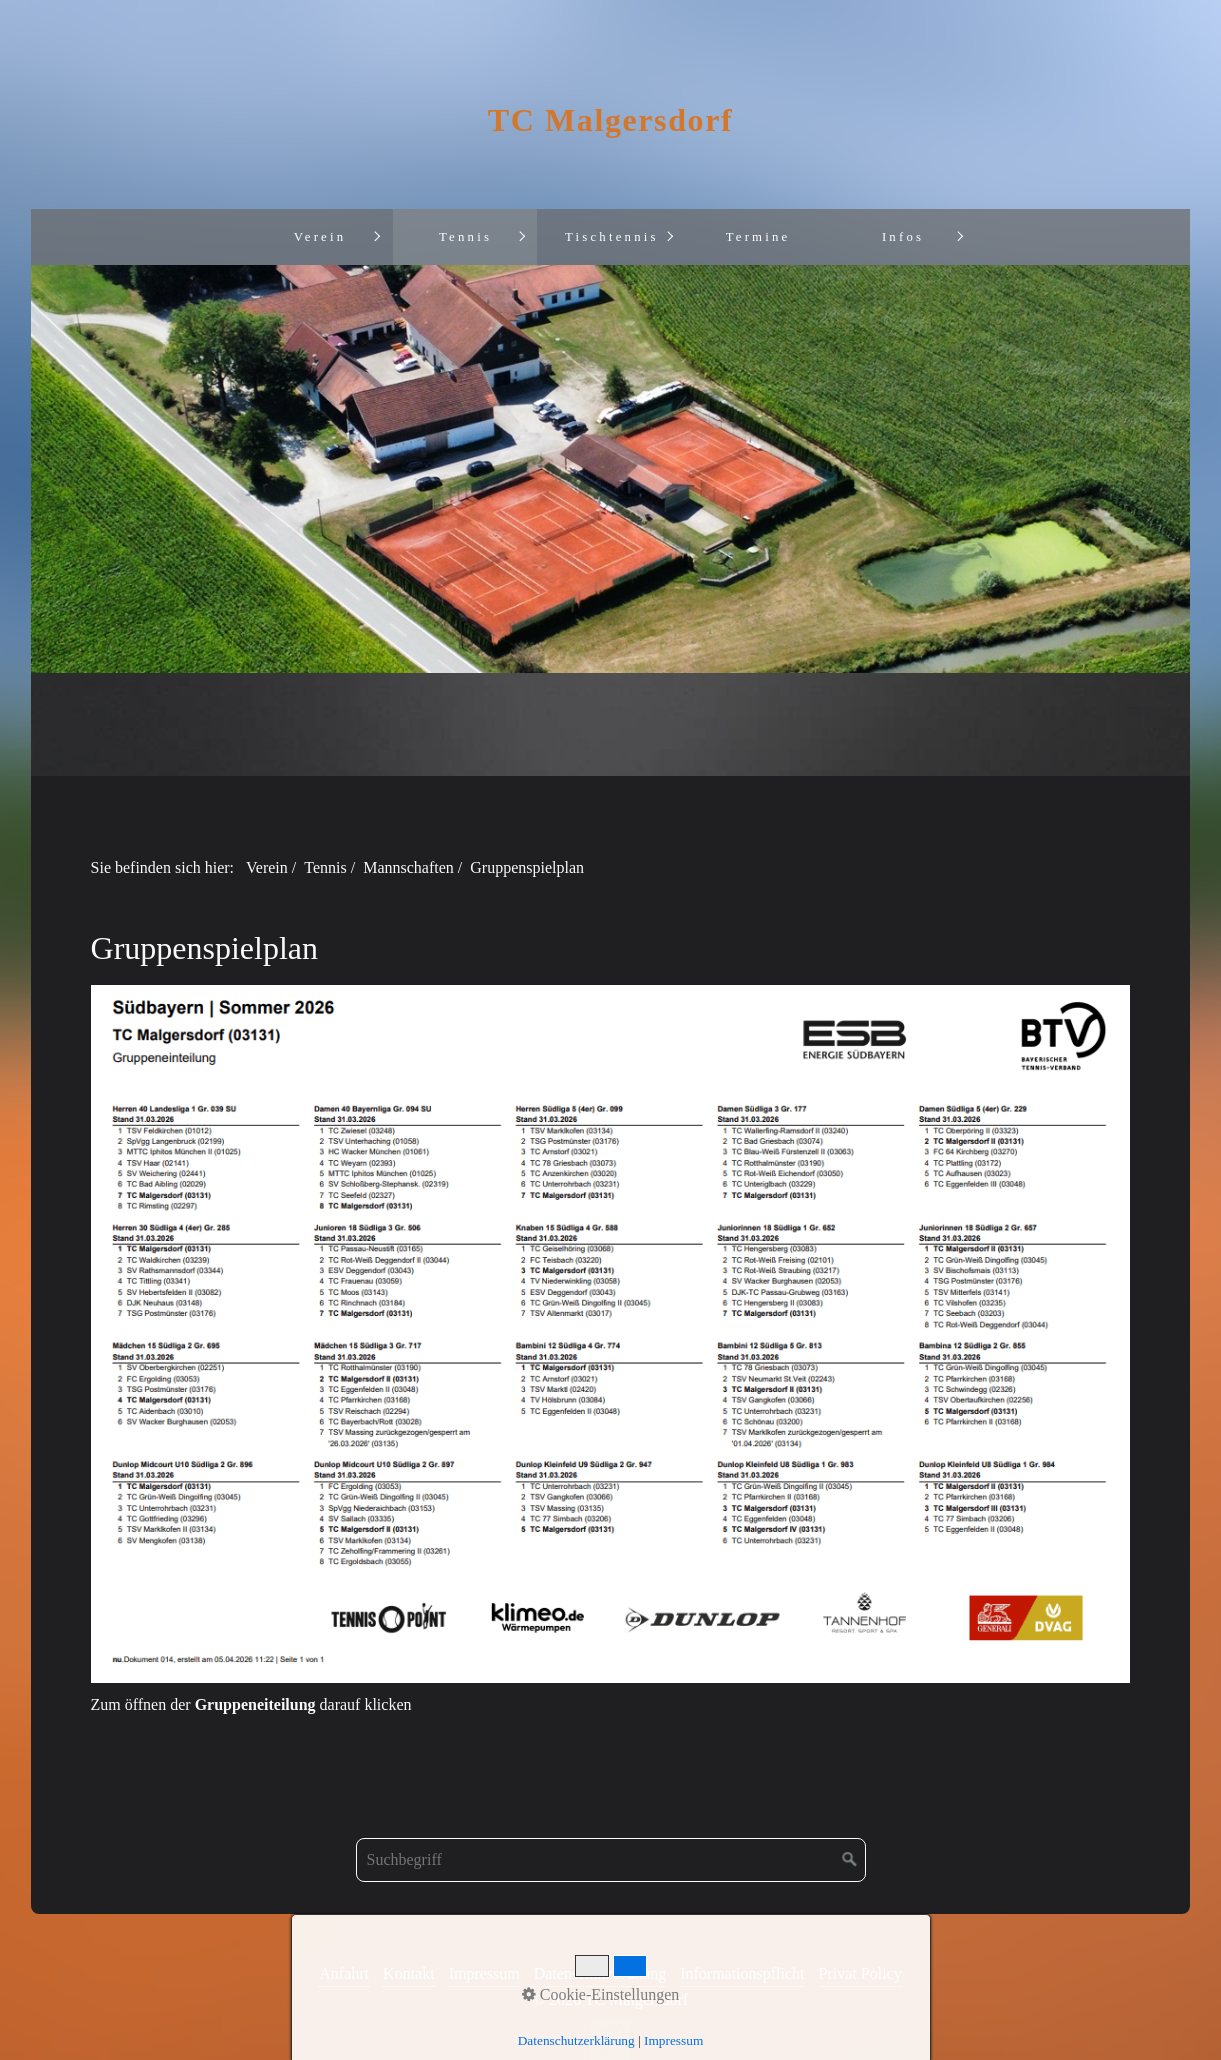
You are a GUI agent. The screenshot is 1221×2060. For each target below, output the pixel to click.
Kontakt (409, 1973)
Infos (903, 237)
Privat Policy (860, 1973)
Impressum (484, 1973)
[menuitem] (319, 237)
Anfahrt (344, 1973)
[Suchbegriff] (611, 1860)
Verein (320, 237)
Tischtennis (612, 237)
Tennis (465, 237)
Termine (758, 237)
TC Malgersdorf (610, 120)
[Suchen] (850, 1860)
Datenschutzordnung (600, 1973)
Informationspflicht (742, 1973)
